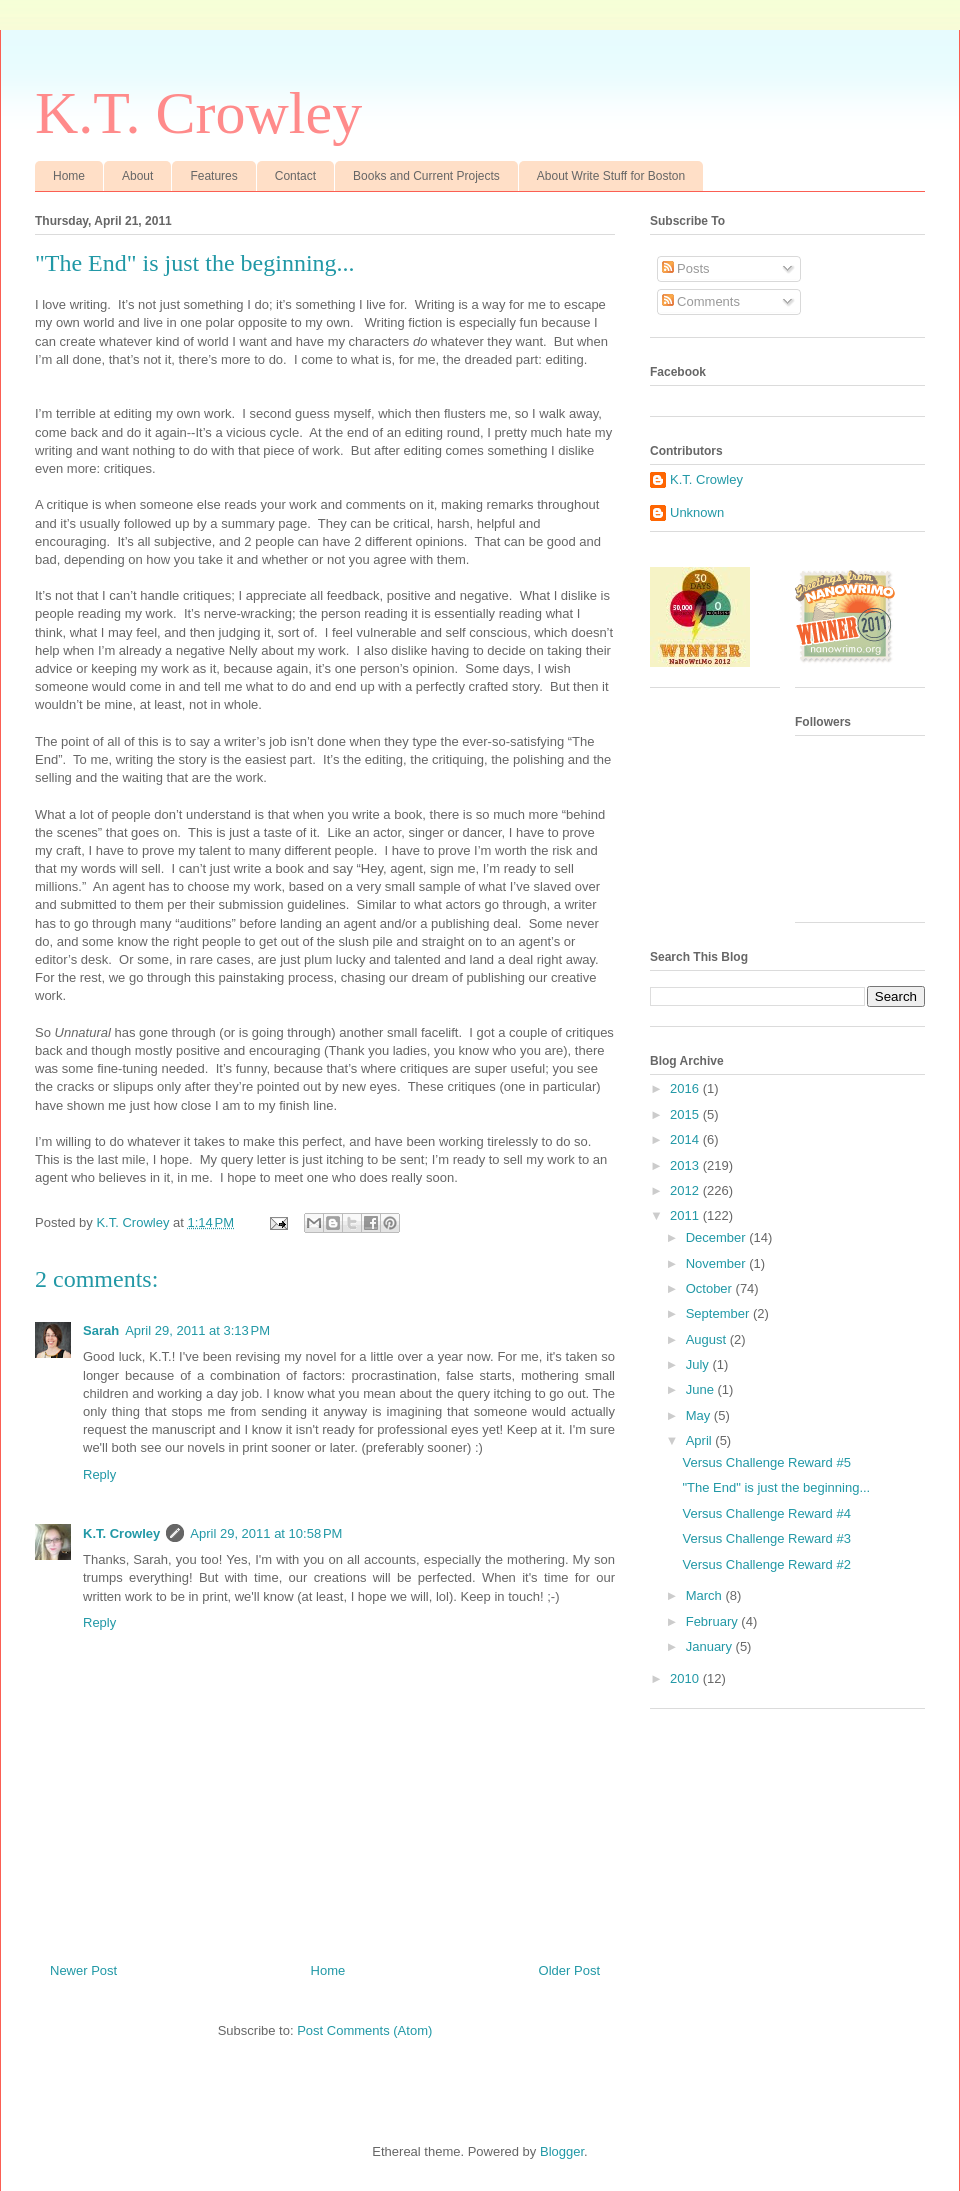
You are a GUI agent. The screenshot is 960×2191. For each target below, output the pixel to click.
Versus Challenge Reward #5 (766, 1462)
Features (213, 176)
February (714, 1621)
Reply (99, 1474)
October (711, 1288)
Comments (701, 301)
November (718, 1263)
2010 (686, 1678)
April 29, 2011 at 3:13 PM (197, 1330)
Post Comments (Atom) (364, 2030)
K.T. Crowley (198, 113)
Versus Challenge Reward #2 (766, 1564)
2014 (686, 1139)
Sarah (101, 1330)
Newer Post (83, 1970)
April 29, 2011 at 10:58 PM (266, 1533)
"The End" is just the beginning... (776, 1487)
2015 (686, 1114)
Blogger (562, 2151)
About (137, 176)
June (702, 1389)
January (711, 1646)
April (701, 1440)
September (719, 1313)
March (706, 1595)
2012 (686, 1190)
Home (69, 176)
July (699, 1364)
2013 (686, 1165)
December (718, 1237)
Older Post (569, 1970)
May (700, 1415)
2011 (686, 1215)
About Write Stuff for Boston (611, 176)
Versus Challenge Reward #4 (766, 1513)
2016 (686, 1088)
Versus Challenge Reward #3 (766, 1538)
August (708, 1339)
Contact (295, 176)
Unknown (697, 512)
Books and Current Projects (426, 176)
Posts (686, 268)
